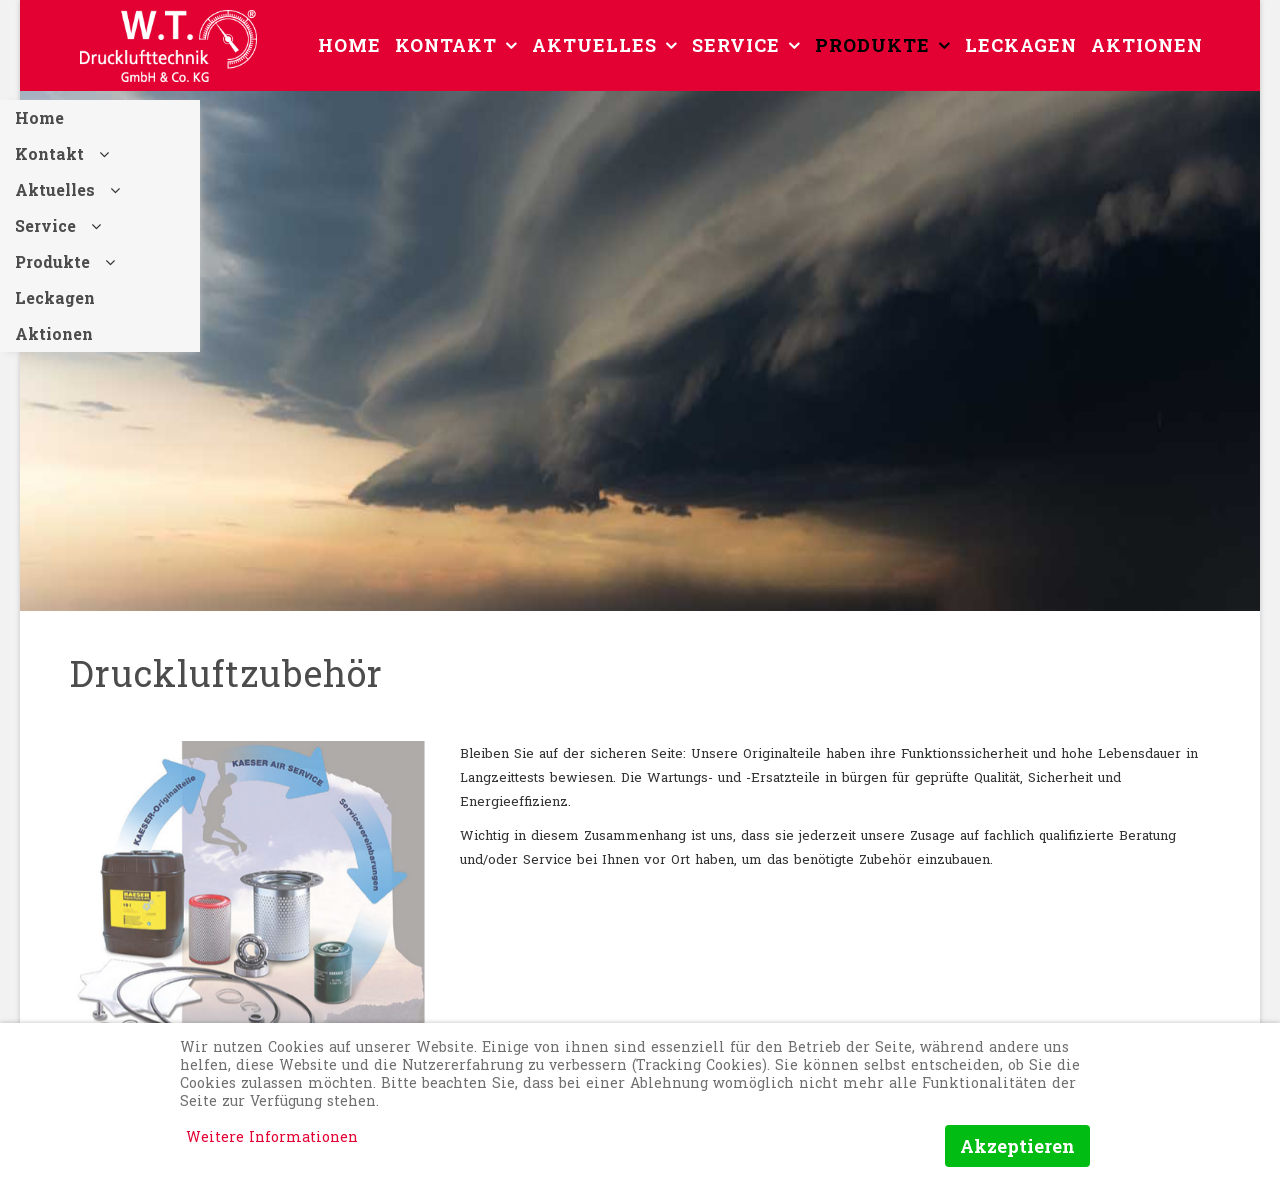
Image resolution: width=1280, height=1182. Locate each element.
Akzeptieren (1017, 1146)
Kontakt (446, 45)
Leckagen (1021, 45)
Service (736, 45)
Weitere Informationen (272, 1136)
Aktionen (1147, 45)
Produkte (872, 45)
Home (349, 45)
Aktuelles (594, 45)
